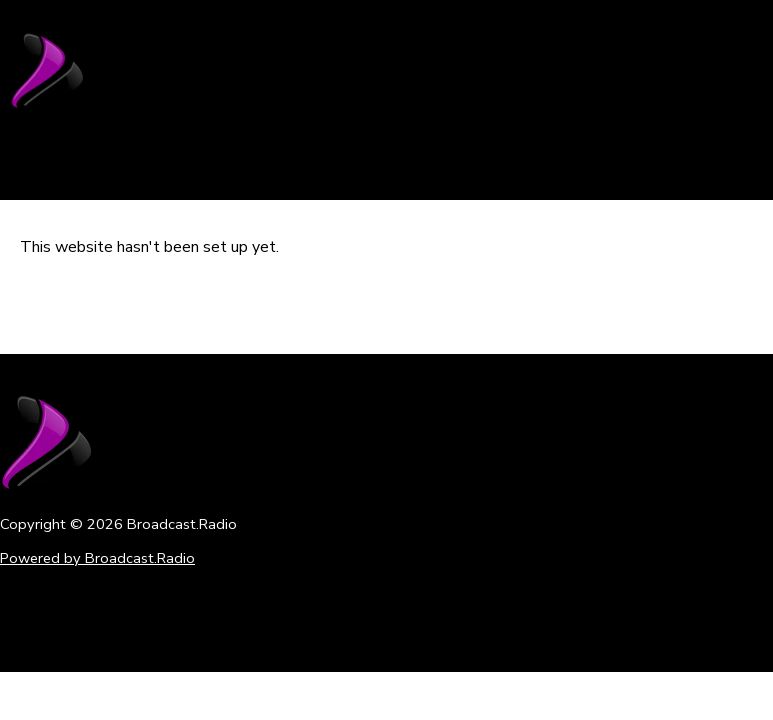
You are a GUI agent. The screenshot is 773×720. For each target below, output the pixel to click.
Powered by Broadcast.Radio (97, 558)
